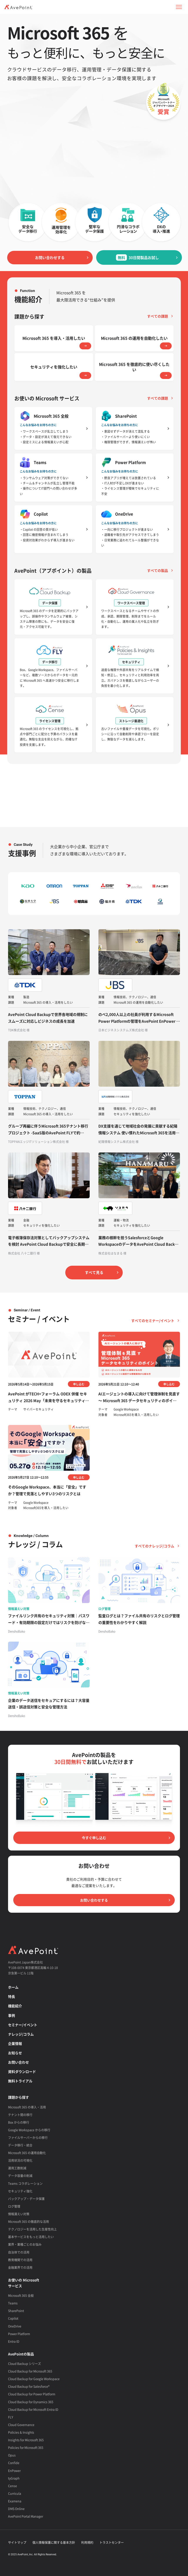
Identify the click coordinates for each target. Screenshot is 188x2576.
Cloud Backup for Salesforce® (29, 2386)
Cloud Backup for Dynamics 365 (30, 2402)
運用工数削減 (17, 2168)
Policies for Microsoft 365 (25, 2447)
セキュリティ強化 (20, 2191)
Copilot (13, 2318)
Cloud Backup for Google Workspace (34, 2379)
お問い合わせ (18, 2062)
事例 (11, 2015)
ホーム (13, 1987)
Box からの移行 (18, 2122)
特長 (11, 1996)
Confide (13, 2462)
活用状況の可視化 (20, 2160)
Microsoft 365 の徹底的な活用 (28, 2221)
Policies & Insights (21, 2432)
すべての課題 (157, 316)
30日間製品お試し (137, 257)
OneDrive (14, 2326)
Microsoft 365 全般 (21, 2295)
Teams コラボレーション (25, 2183)
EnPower (14, 2470)
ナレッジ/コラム (21, 2034)
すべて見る (94, 1272)
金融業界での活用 (20, 2267)
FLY (10, 2417)
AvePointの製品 (21, 2353)
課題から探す (18, 2097)
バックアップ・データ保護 (26, 2198)
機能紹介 (15, 2005)
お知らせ (15, 2052)
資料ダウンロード (22, 2071)
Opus (12, 2455)
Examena (14, 2501)
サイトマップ (17, 2542)
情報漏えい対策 (18, 2214)
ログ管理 (14, 2206)
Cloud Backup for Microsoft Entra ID (33, 2409)
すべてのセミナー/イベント (152, 1320)
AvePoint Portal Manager (25, 2516)
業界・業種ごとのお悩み (25, 2244)
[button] (179, 7)
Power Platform (19, 2333)
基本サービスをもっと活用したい (31, 2236)
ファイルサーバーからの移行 (28, 2137)
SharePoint (16, 2310)
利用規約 (87, 2542)
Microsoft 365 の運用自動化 (27, 2152)
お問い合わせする (50, 257)
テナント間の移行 (20, 2114)
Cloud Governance (21, 2424)
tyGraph (14, 2478)
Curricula (14, 2493)
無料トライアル (20, 2080)
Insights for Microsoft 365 (26, 2440)
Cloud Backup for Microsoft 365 (30, 2371)
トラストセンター (111, 2542)
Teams (13, 2303)
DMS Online (16, 2508)
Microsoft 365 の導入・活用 (27, 2107)
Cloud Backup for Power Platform (31, 2394)
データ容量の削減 (20, 2175)
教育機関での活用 (20, 2260)
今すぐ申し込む (94, 1837)
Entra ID (13, 2341)
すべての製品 (157, 570)
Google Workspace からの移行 (29, 2130)
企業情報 (15, 2043)
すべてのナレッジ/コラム (154, 1546)
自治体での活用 (18, 2252)
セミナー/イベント (22, 2024)
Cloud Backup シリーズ (24, 2363)
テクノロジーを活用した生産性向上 (32, 2229)
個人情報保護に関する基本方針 (53, 2542)
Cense (12, 2486)
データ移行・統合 (20, 2145)
